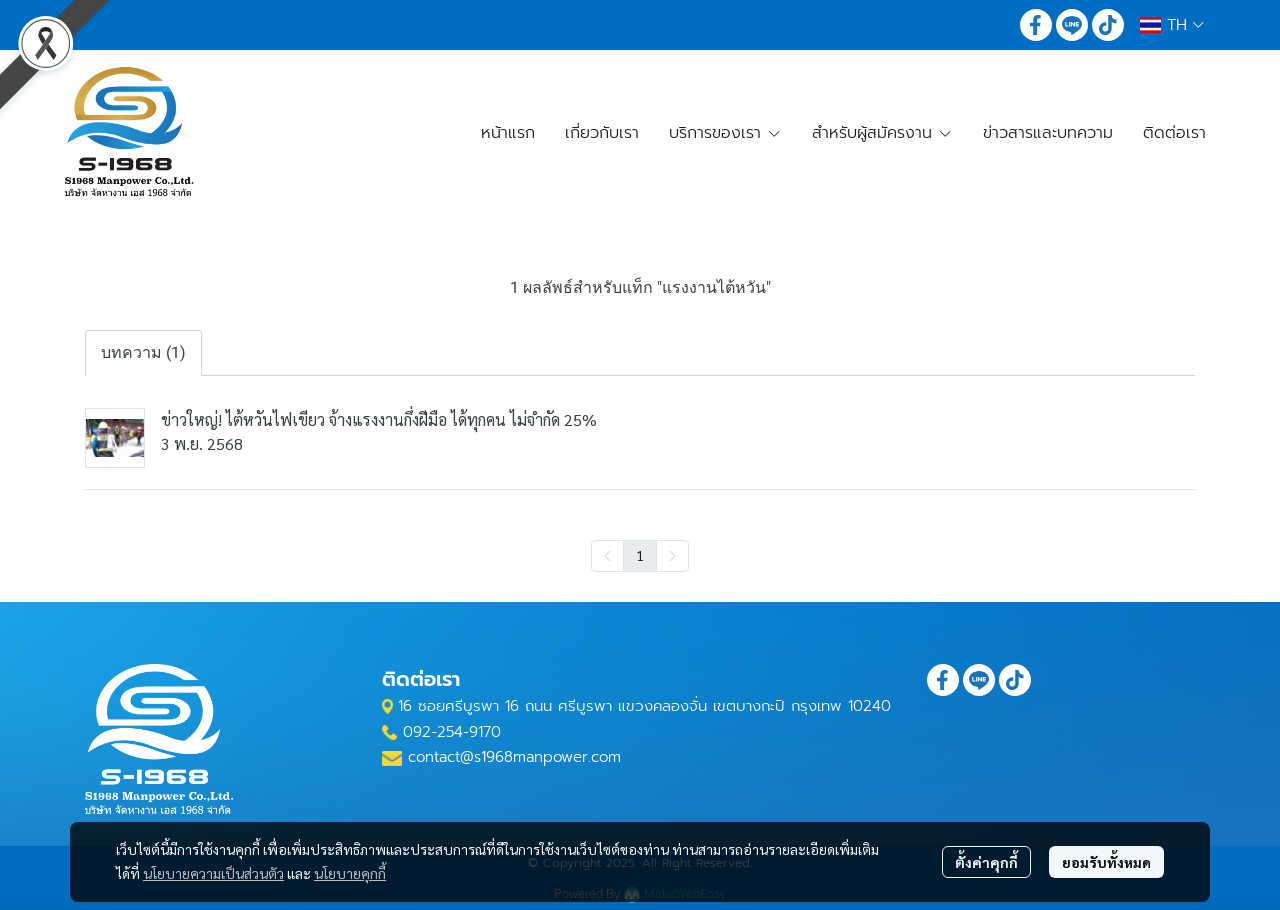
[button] (1172, 25)
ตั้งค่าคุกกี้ (986, 862)
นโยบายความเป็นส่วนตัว (213, 873)
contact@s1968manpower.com (514, 757)
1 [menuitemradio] (640, 555)
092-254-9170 (452, 732)
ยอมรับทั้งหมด (1106, 862)
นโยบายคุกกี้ (350, 873)
